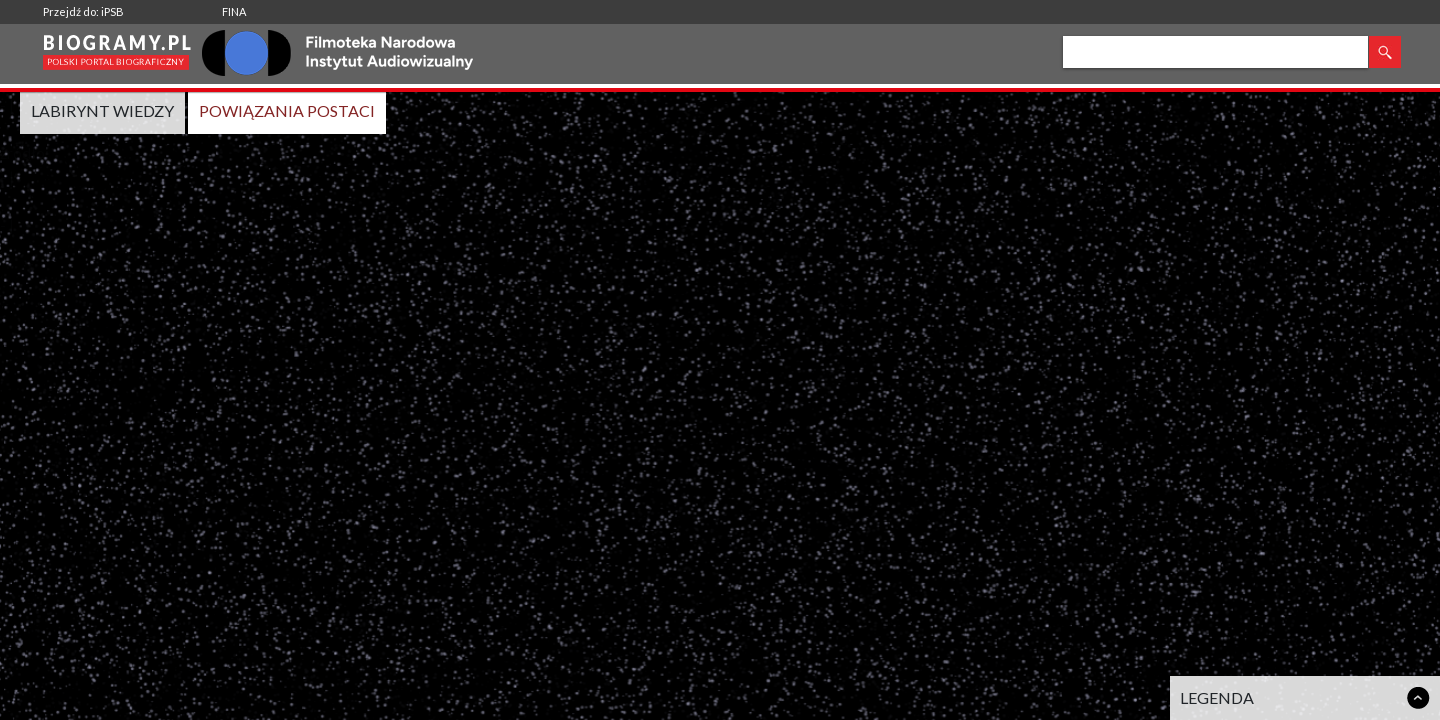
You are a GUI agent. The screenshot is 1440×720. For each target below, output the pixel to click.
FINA (234, 11)
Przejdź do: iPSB (83, 11)
